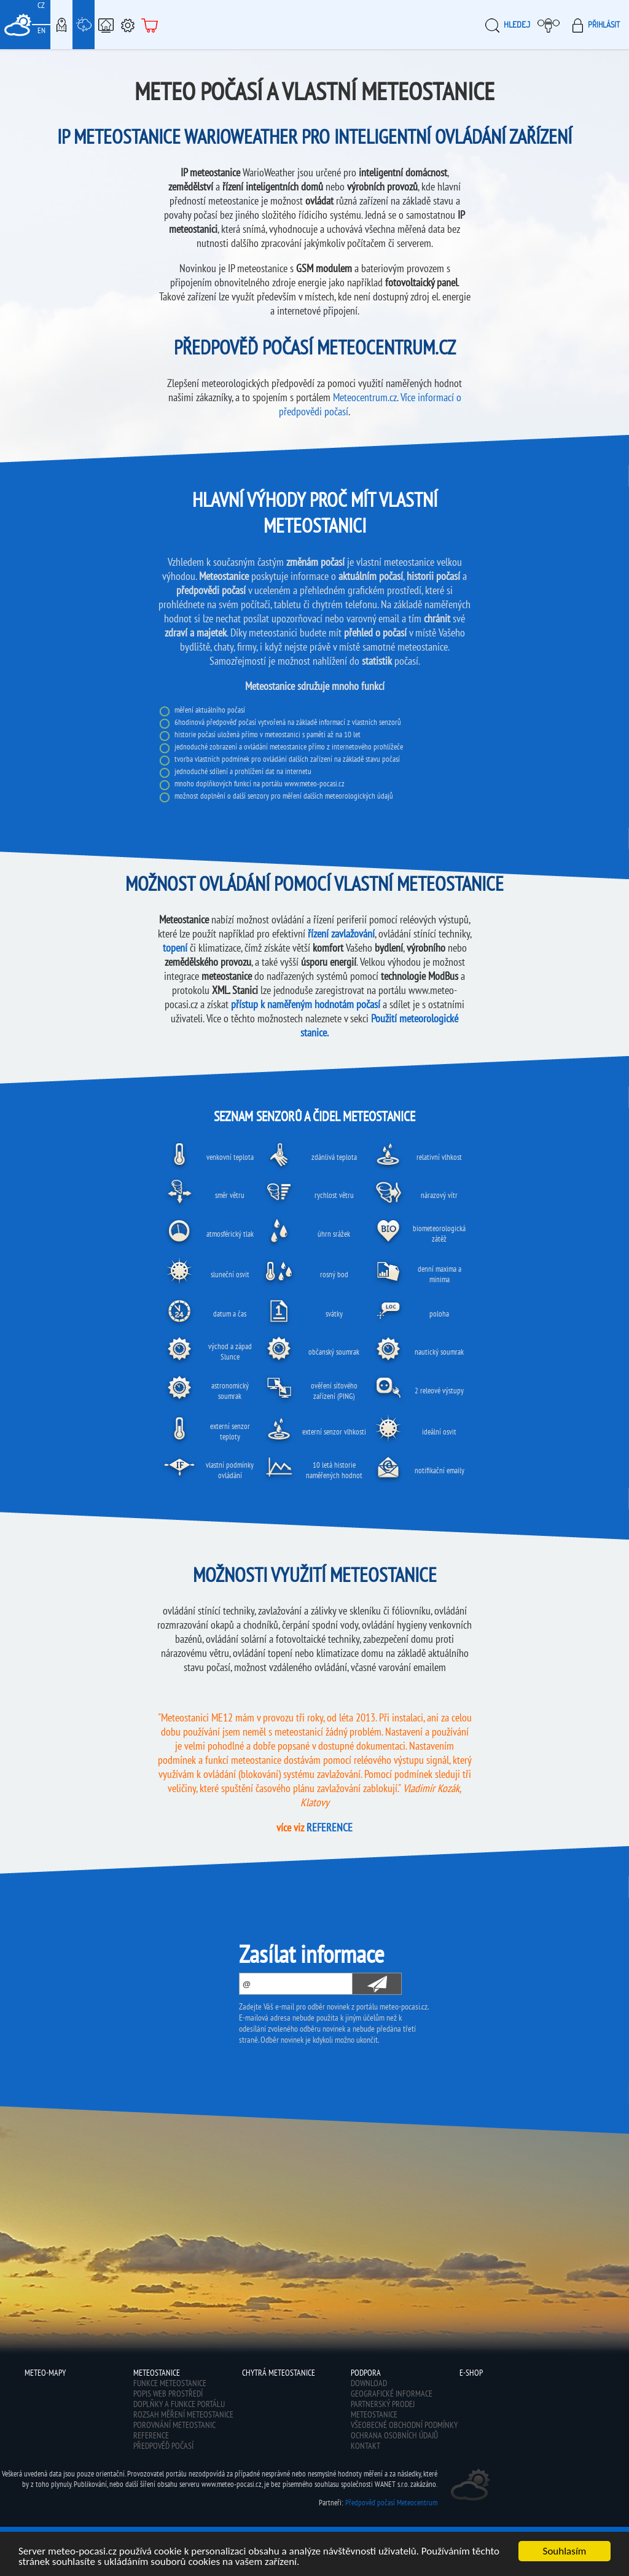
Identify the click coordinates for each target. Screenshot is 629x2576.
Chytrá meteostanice (106, 25)
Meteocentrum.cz (365, 397)
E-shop (150, 25)
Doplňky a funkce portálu (179, 2404)
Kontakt (365, 2445)
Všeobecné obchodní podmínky (404, 2424)
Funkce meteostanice (169, 2383)
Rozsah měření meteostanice (183, 2414)
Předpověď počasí (163, 2445)
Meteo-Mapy (61, 25)
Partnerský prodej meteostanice (383, 2409)
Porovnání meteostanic (174, 2424)
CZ (41, 5)
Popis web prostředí (168, 2393)
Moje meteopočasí (551, 25)
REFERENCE (330, 1827)
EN (41, 30)
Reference (151, 2435)
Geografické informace (391, 2393)
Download (369, 2383)
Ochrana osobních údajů (394, 2435)
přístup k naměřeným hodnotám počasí (305, 1004)
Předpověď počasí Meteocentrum (391, 2502)
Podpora (128, 25)
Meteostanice (83, 25)
